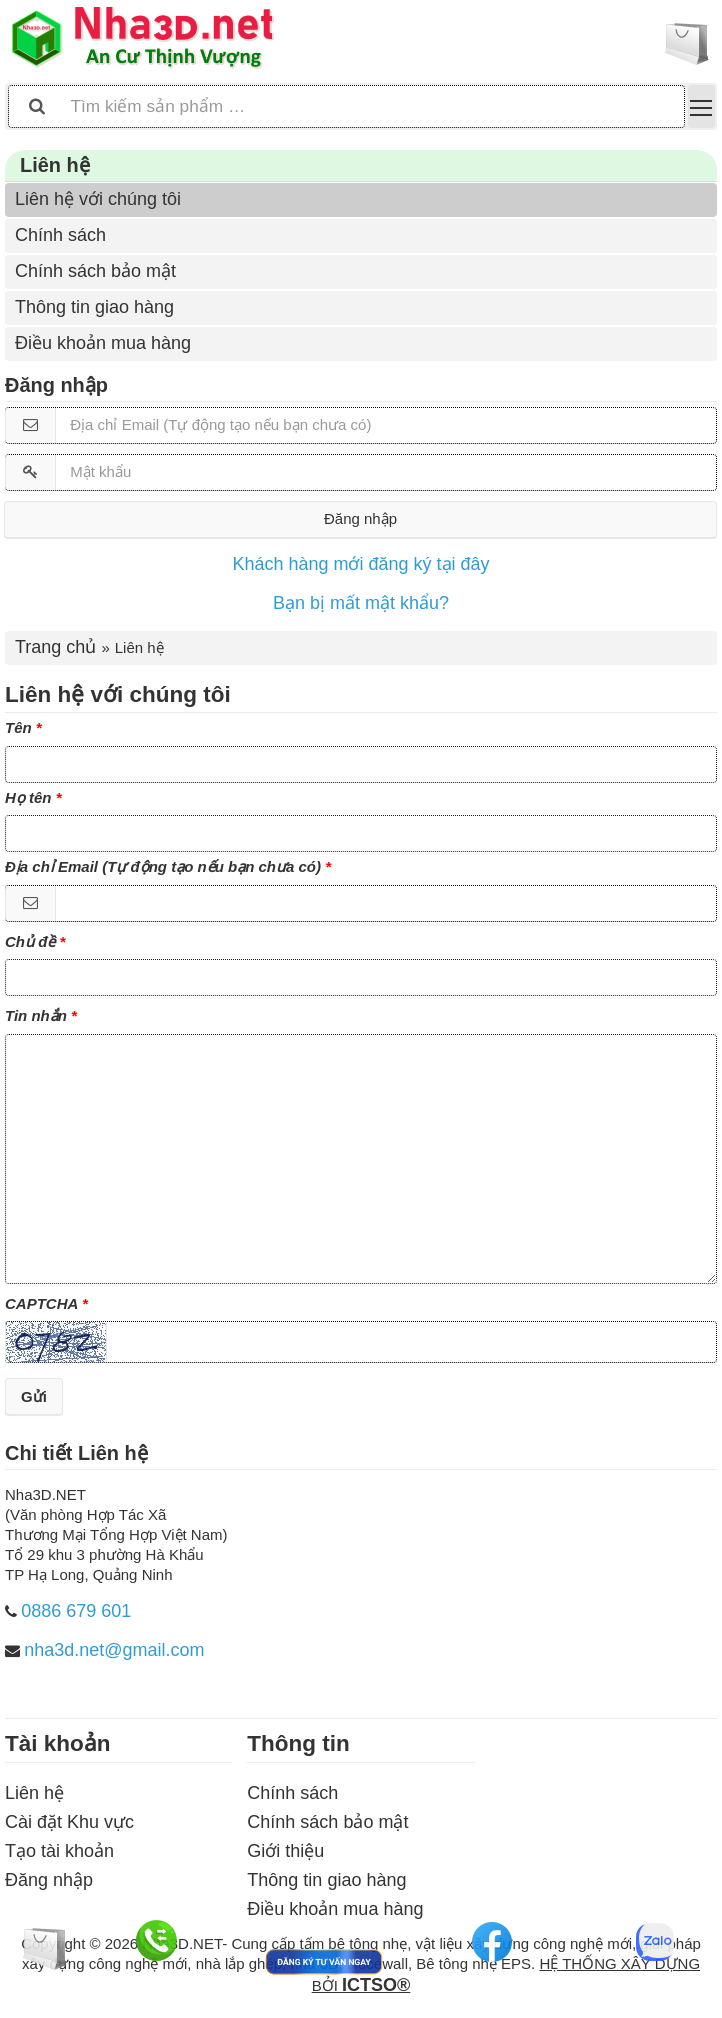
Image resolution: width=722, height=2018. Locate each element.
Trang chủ (55, 647)
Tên (18, 727)
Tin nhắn (36, 1015)
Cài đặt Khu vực (69, 1822)
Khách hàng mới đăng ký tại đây (360, 564)
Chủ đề (30, 941)
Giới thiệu (285, 1851)
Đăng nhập (360, 518)
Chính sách (60, 235)
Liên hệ (34, 1793)
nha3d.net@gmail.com (114, 1650)
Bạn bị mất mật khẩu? (361, 603)
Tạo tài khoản (59, 1851)
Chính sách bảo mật (95, 271)
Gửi (34, 1396)
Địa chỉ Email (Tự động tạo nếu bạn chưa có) (163, 866)
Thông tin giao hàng (94, 307)
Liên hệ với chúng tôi (98, 199)
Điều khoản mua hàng (103, 343)
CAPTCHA (41, 1303)
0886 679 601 (76, 1611)
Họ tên (28, 797)
